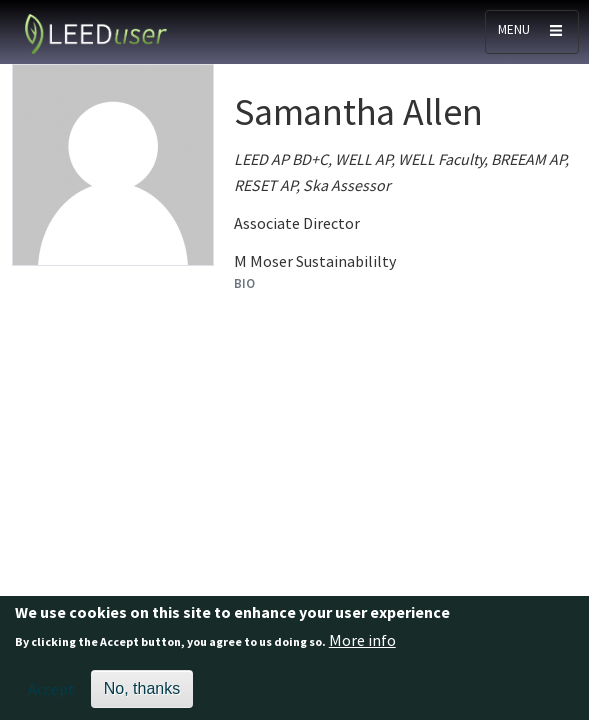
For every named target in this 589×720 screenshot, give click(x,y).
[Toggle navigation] (532, 32)
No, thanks (142, 695)
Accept (51, 696)
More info (362, 647)
